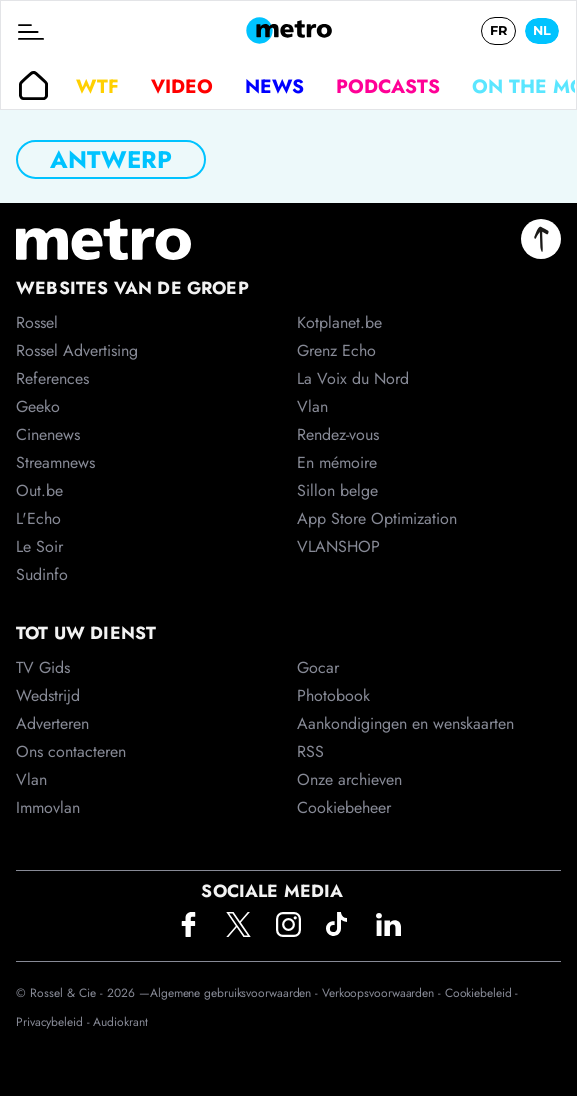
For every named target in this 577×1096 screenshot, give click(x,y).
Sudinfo (42, 574)
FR (498, 30)
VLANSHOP (338, 546)
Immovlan (48, 807)
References (52, 378)
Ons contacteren (71, 751)
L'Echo (38, 518)
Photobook (333, 695)
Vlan (31, 779)
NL (542, 30)
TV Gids (43, 667)
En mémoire (337, 462)
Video (182, 86)
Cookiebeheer (344, 807)
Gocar (318, 667)
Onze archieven (349, 779)
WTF (97, 86)
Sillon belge (337, 490)
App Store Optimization (377, 518)
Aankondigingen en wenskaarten (405, 723)
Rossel (37, 322)
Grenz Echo (336, 350)
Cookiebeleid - (482, 993)
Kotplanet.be (339, 322)
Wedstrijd (48, 695)
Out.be (39, 490)
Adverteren (52, 723)
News (274, 86)
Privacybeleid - (54, 1022)
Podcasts (388, 86)
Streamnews (55, 462)
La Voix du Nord (353, 378)
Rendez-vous (338, 434)
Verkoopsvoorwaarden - (383, 993)
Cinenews (48, 434)
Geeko (38, 406)
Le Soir (39, 546)
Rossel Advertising (77, 350)
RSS (310, 751)
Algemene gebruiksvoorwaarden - (236, 993)
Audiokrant (120, 1022)
